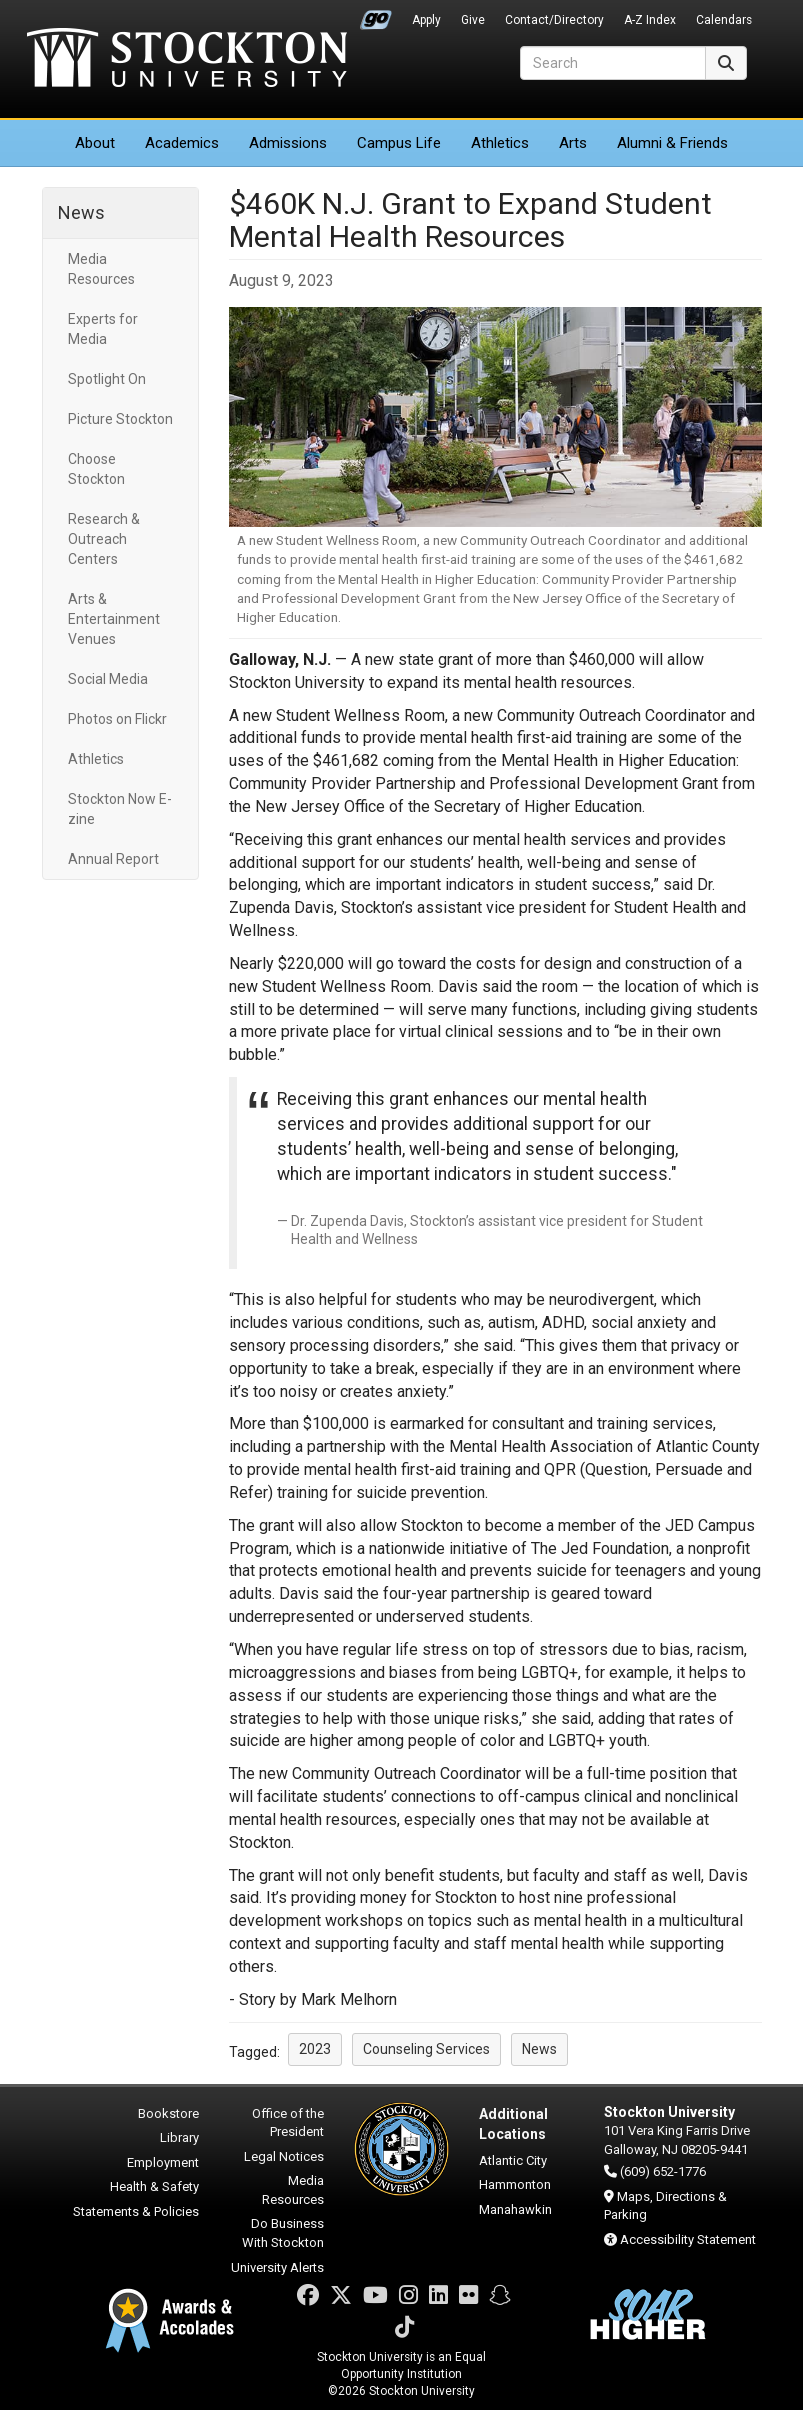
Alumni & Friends (672, 143)
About (95, 143)
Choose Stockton (96, 469)
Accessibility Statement (688, 2239)
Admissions (288, 143)
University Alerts (277, 2267)
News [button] (539, 2049)
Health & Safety (154, 2186)
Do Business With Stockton (283, 2233)
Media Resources (101, 269)
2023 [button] (315, 2049)
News (81, 212)
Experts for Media (103, 329)
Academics (182, 143)
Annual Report (113, 859)
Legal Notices (284, 2156)
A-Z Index (650, 20)
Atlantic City (513, 2160)
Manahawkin (515, 2209)
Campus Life (399, 143)
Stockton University (187, 60)
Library (179, 2137)
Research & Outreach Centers (104, 539)
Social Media (108, 679)
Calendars (724, 20)
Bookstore (168, 2113)
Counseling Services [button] (426, 2049)
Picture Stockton (120, 419)
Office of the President (288, 2123)
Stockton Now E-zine (120, 809)
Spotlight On (107, 379)
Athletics (500, 143)
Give (473, 20)
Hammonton (515, 2184)
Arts (573, 143)
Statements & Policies (136, 2211)
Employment (163, 2162)
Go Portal (376, 15)
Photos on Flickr (117, 719)
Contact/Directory (554, 20)
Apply (426, 20)
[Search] (613, 63)
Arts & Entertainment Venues (114, 619)
